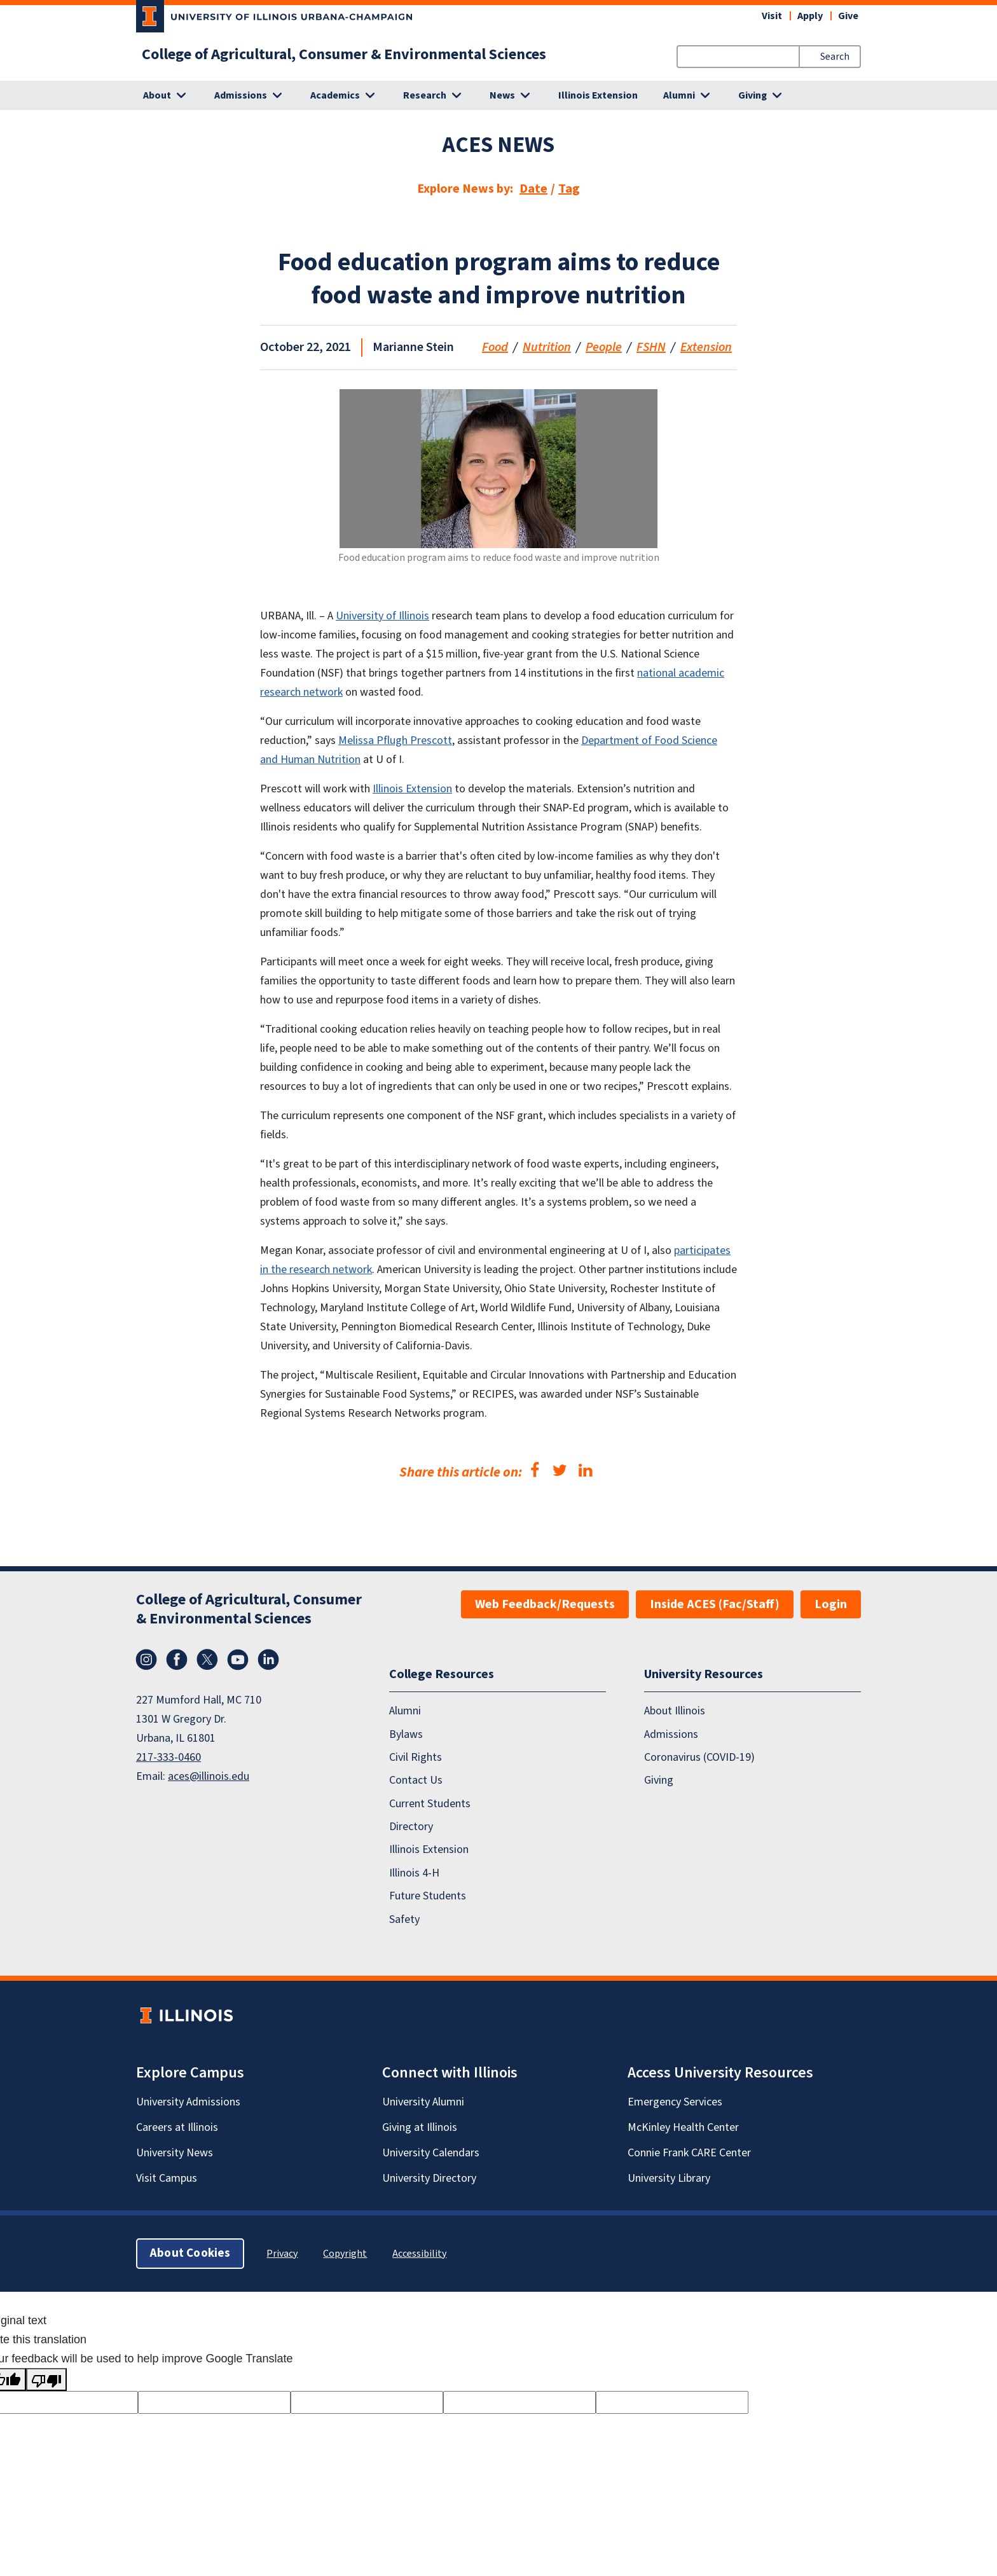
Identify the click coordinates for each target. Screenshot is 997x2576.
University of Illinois (382, 616)
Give (848, 16)
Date (533, 189)
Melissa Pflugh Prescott (395, 740)
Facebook (177, 1660)
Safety (404, 1919)
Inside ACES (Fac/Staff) (715, 1604)
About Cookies (190, 2253)
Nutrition (547, 347)
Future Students (427, 1896)
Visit (772, 16)
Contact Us (416, 1780)
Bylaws (406, 1734)
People (604, 347)
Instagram (146, 1660)
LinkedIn (268, 1660)
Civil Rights (415, 1757)
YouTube (238, 1660)
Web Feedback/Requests (545, 1604)
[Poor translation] (46, 2379)
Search (834, 57)
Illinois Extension (598, 95)
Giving (658, 1780)
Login (831, 1604)
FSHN (651, 347)
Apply (810, 16)
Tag (569, 189)
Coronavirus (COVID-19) (699, 1757)
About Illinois (674, 1711)
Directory (411, 1827)
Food (495, 347)
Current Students (430, 1803)
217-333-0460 (168, 1757)
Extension (706, 347)
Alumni (405, 1711)
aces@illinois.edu (208, 1776)
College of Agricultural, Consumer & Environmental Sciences (344, 54)
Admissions (671, 1734)
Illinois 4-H (414, 1873)
